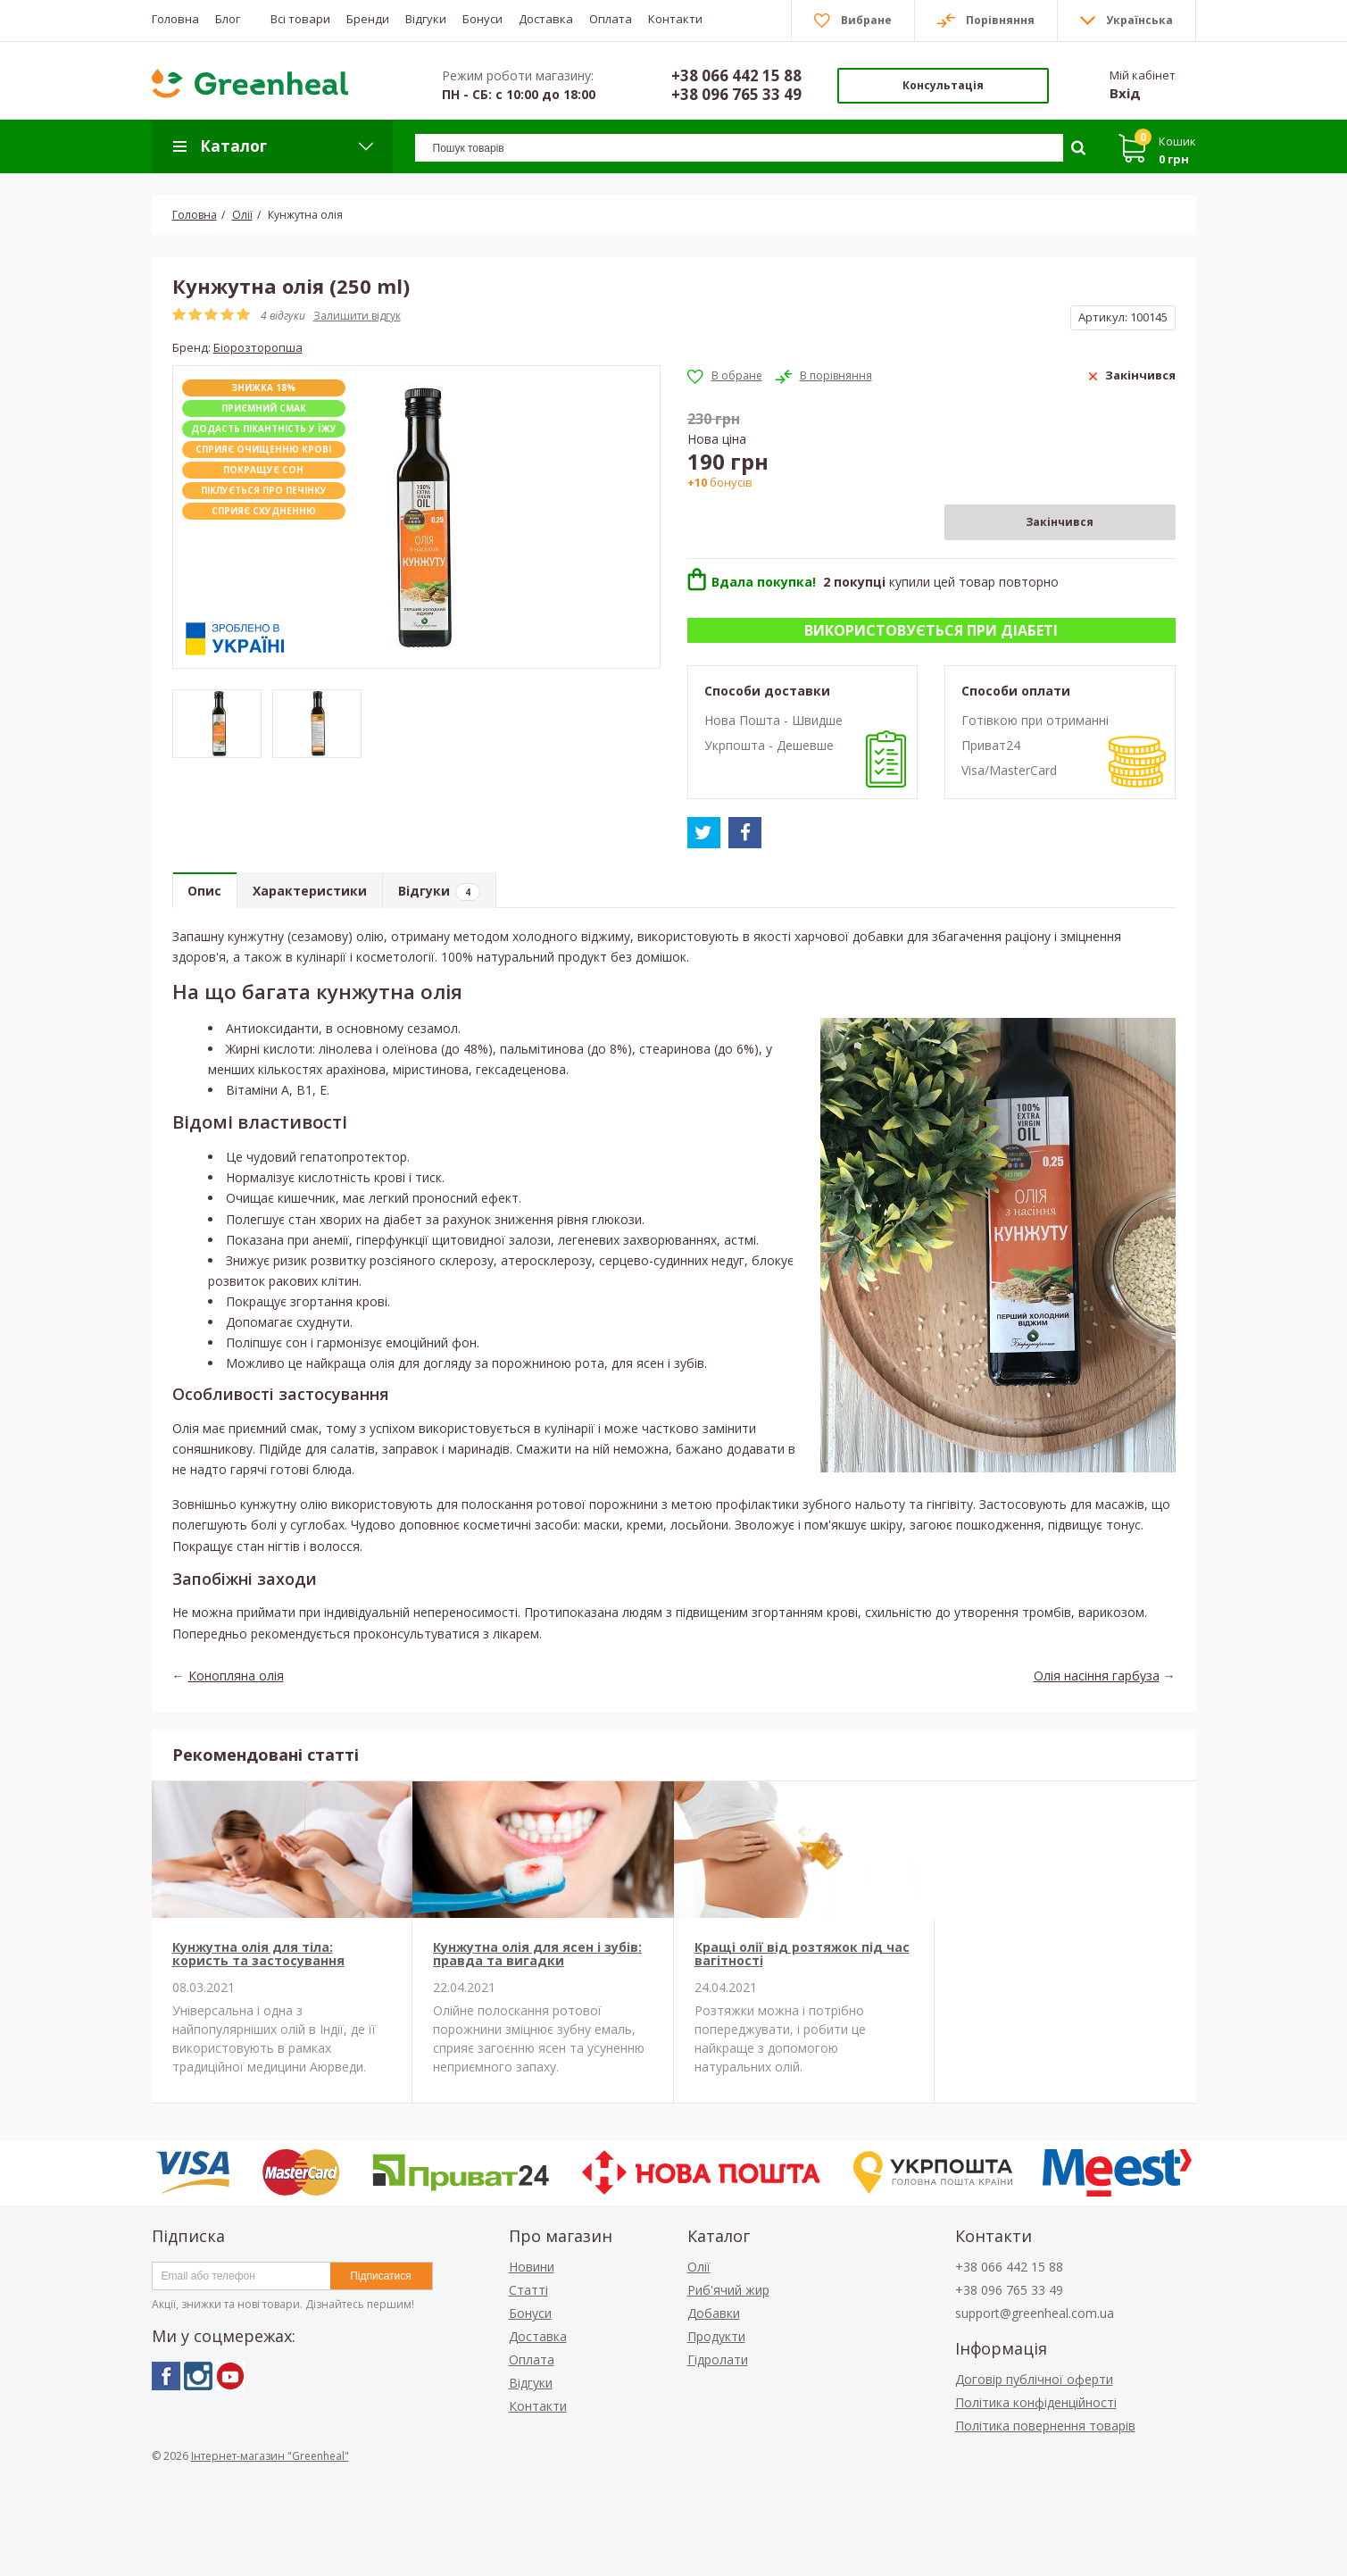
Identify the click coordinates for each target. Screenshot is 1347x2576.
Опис (206, 891)
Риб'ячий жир (728, 2289)
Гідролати (717, 2359)
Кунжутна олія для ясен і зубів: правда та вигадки (537, 1953)
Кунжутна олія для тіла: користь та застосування (258, 1953)
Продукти (716, 2336)
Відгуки (444, 892)
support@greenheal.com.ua (1034, 2313)
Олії (699, 2266)
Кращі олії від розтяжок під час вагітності (802, 1953)
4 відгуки (283, 315)
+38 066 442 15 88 (736, 75)
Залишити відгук (357, 315)
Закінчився (1059, 521)
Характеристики (313, 891)
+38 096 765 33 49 (736, 94)
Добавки (713, 2313)
